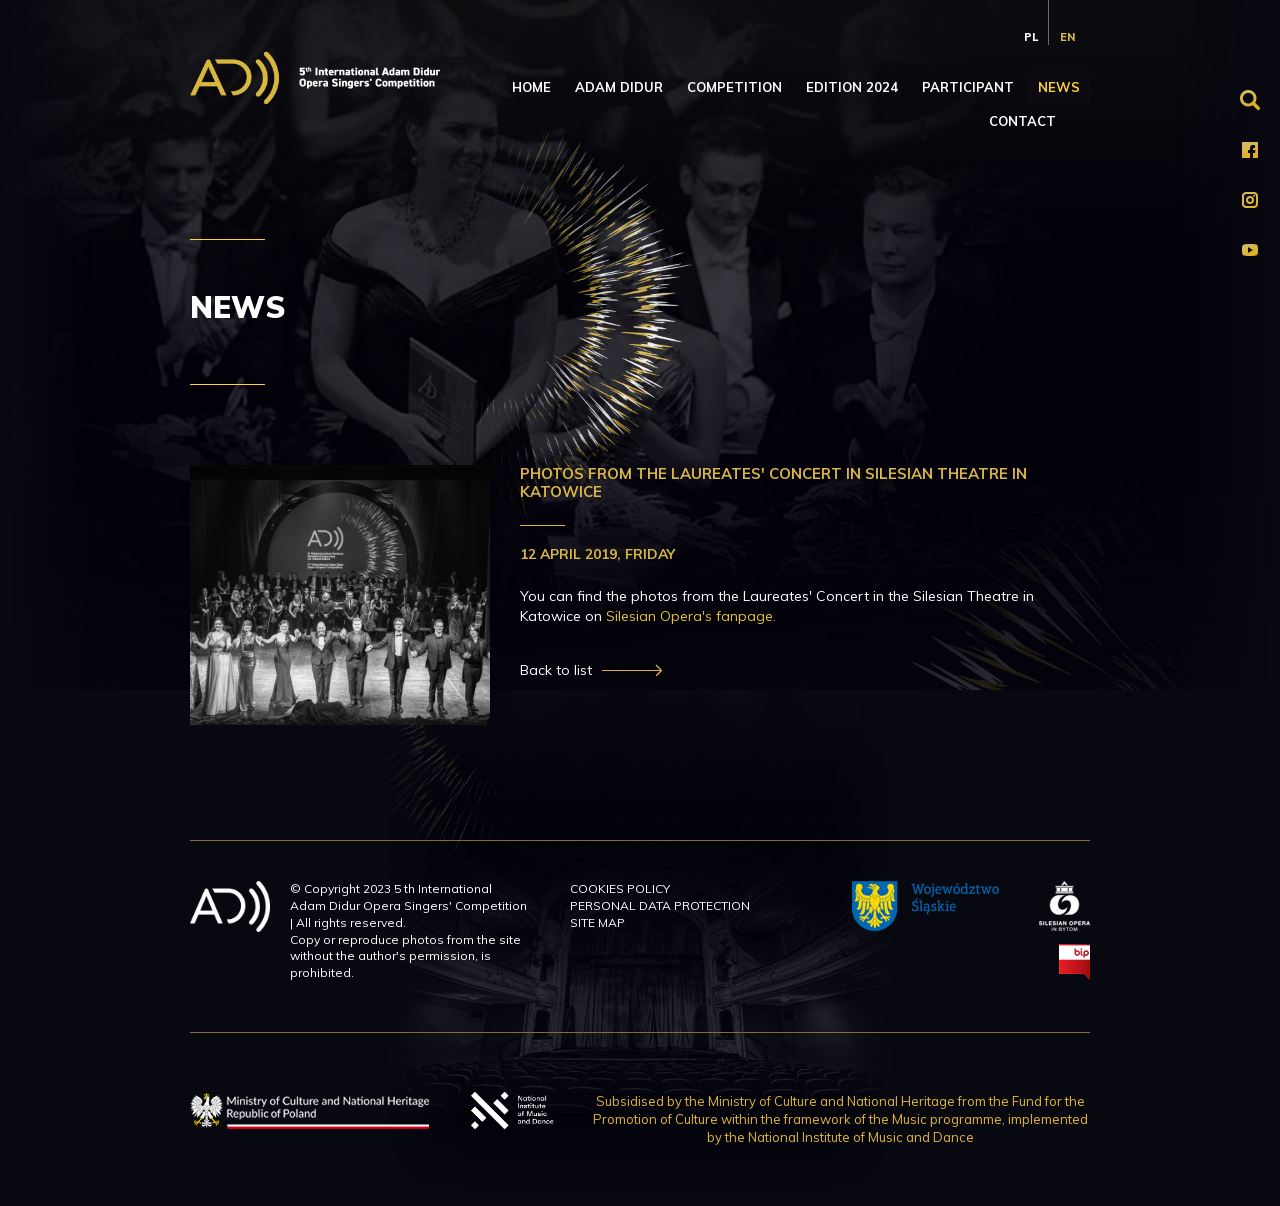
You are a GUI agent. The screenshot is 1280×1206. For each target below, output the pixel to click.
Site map (597, 922)
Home (531, 87)
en (1067, 37)
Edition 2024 (852, 87)
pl (1031, 37)
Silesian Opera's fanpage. (691, 616)
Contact (1022, 121)
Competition (734, 87)
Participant (968, 87)
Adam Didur (619, 87)
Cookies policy (620, 888)
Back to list (556, 670)
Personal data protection (660, 905)
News (1059, 87)
